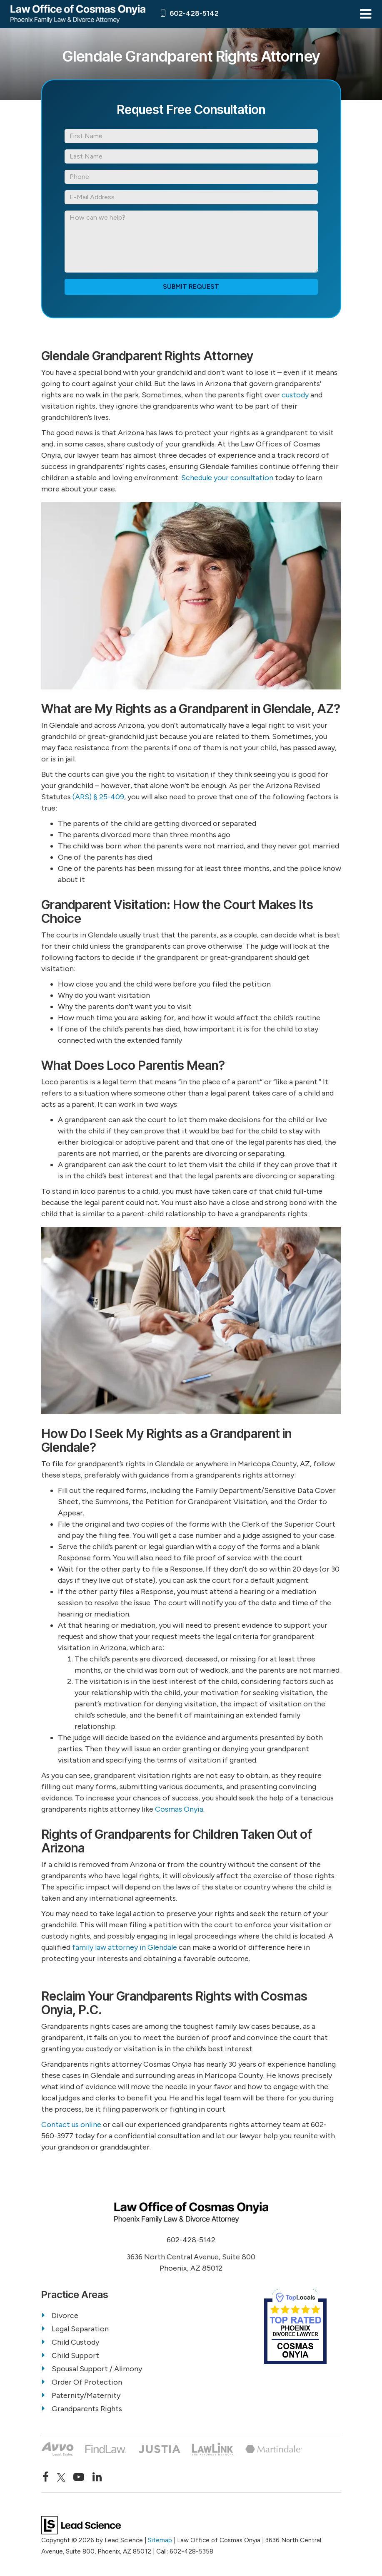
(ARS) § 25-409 (98, 796)
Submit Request (191, 286)
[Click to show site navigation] (365, 14)
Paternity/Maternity (86, 2395)
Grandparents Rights (87, 2408)
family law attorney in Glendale (124, 1947)
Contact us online (71, 2124)
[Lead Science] (81, 2524)
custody (295, 394)
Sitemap (160, 2540)
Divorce (65, 2315)
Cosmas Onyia (179, 1809)
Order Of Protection (87, 2382)
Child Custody (75, 2342)
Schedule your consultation (227, 477)
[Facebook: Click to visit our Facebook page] (45, 2477)
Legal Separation (80, 2328)
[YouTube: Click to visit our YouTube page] (78, 2477)
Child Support (75, 2355)
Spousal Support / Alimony (97, 2368)
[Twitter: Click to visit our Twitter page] (61, 2477)
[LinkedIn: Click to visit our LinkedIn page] (97, 2477)
